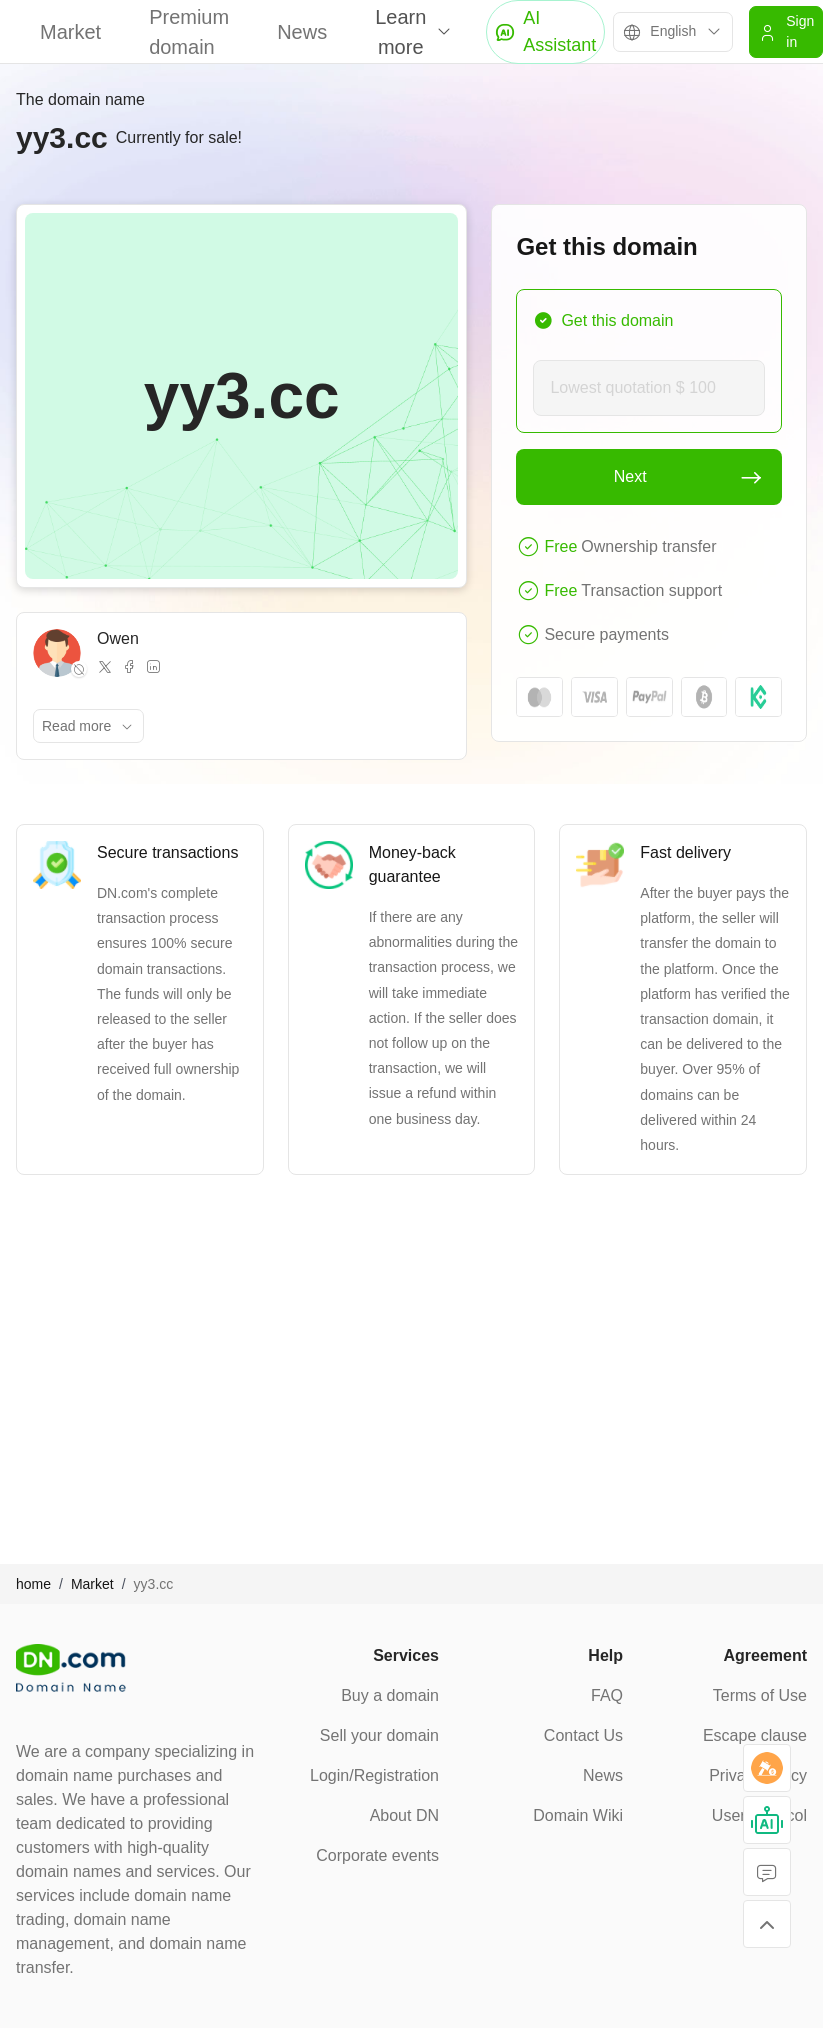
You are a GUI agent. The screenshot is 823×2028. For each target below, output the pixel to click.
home (33, 1584)
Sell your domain (379, 1735)
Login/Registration (374, 1775)
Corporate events (377, 1855)
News (302, 32)
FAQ (607, 1695)
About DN (404, 1815)
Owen (118, 638)
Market (70, 32)
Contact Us (583, 1735)
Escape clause (755, 1735)
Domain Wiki (578, 1815)
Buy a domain (390, 1695)
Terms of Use (760, 1695)
